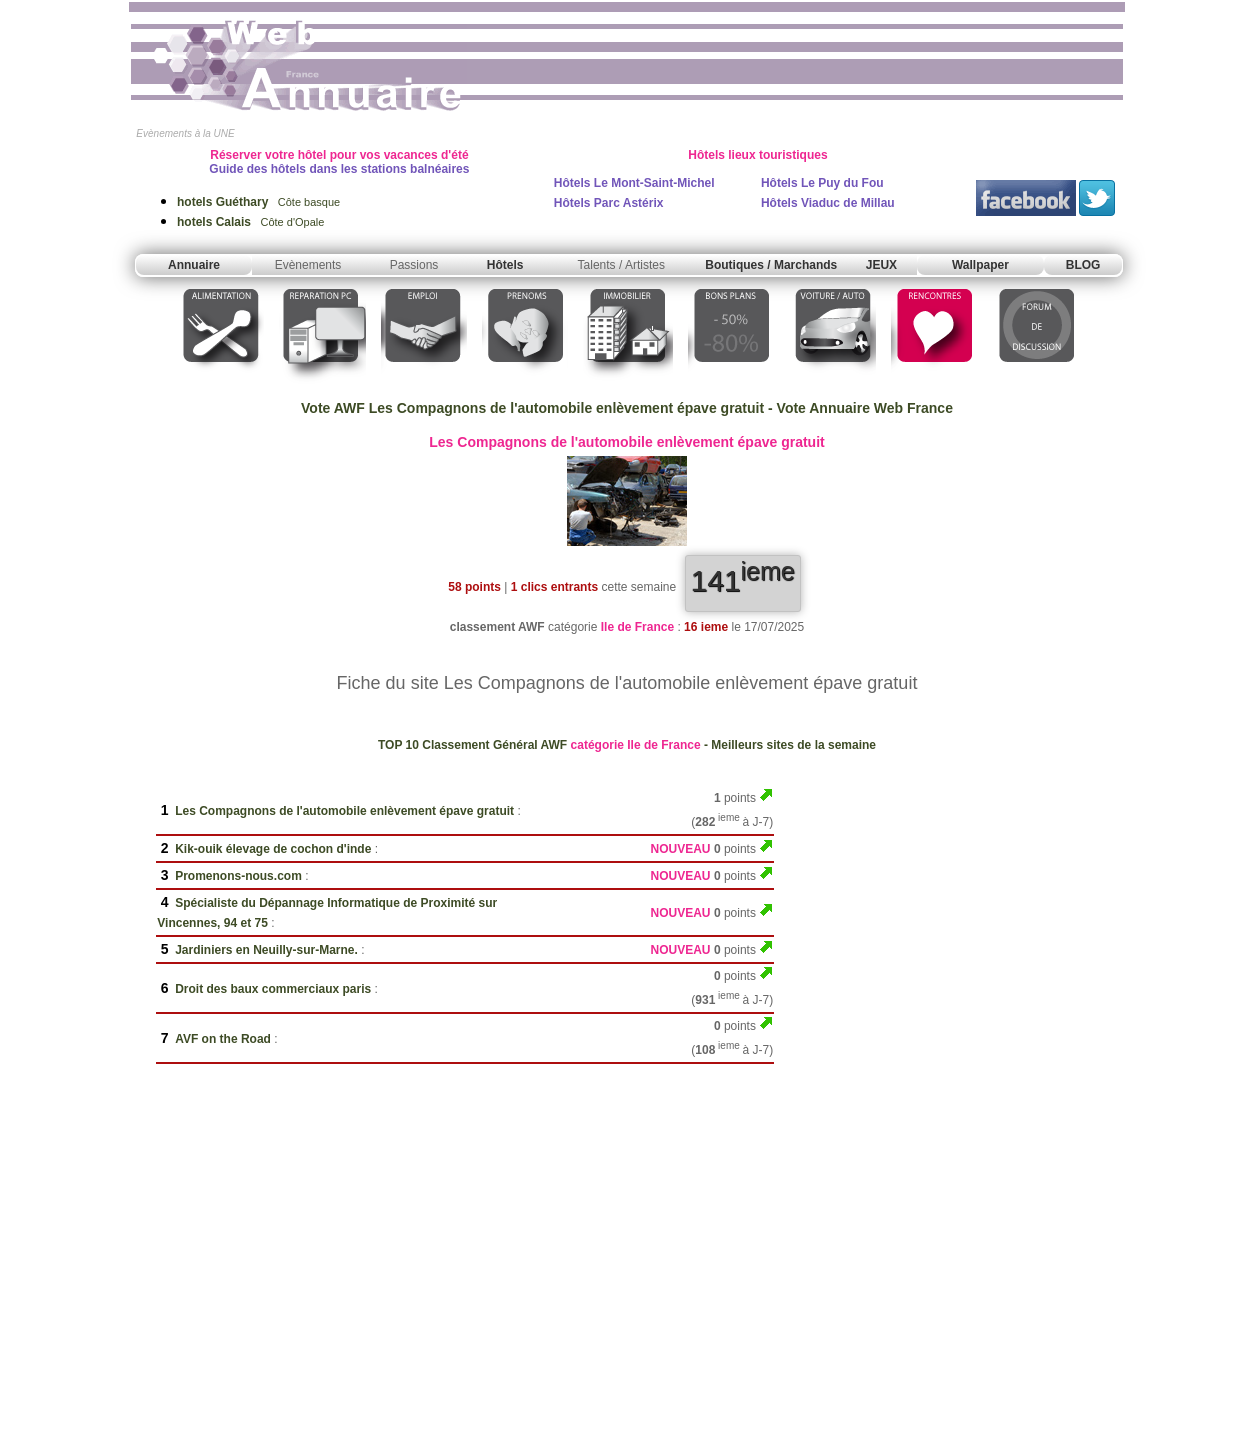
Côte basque (258, 202)
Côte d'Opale (250, 222)
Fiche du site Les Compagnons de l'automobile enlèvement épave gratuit (627, 683)
